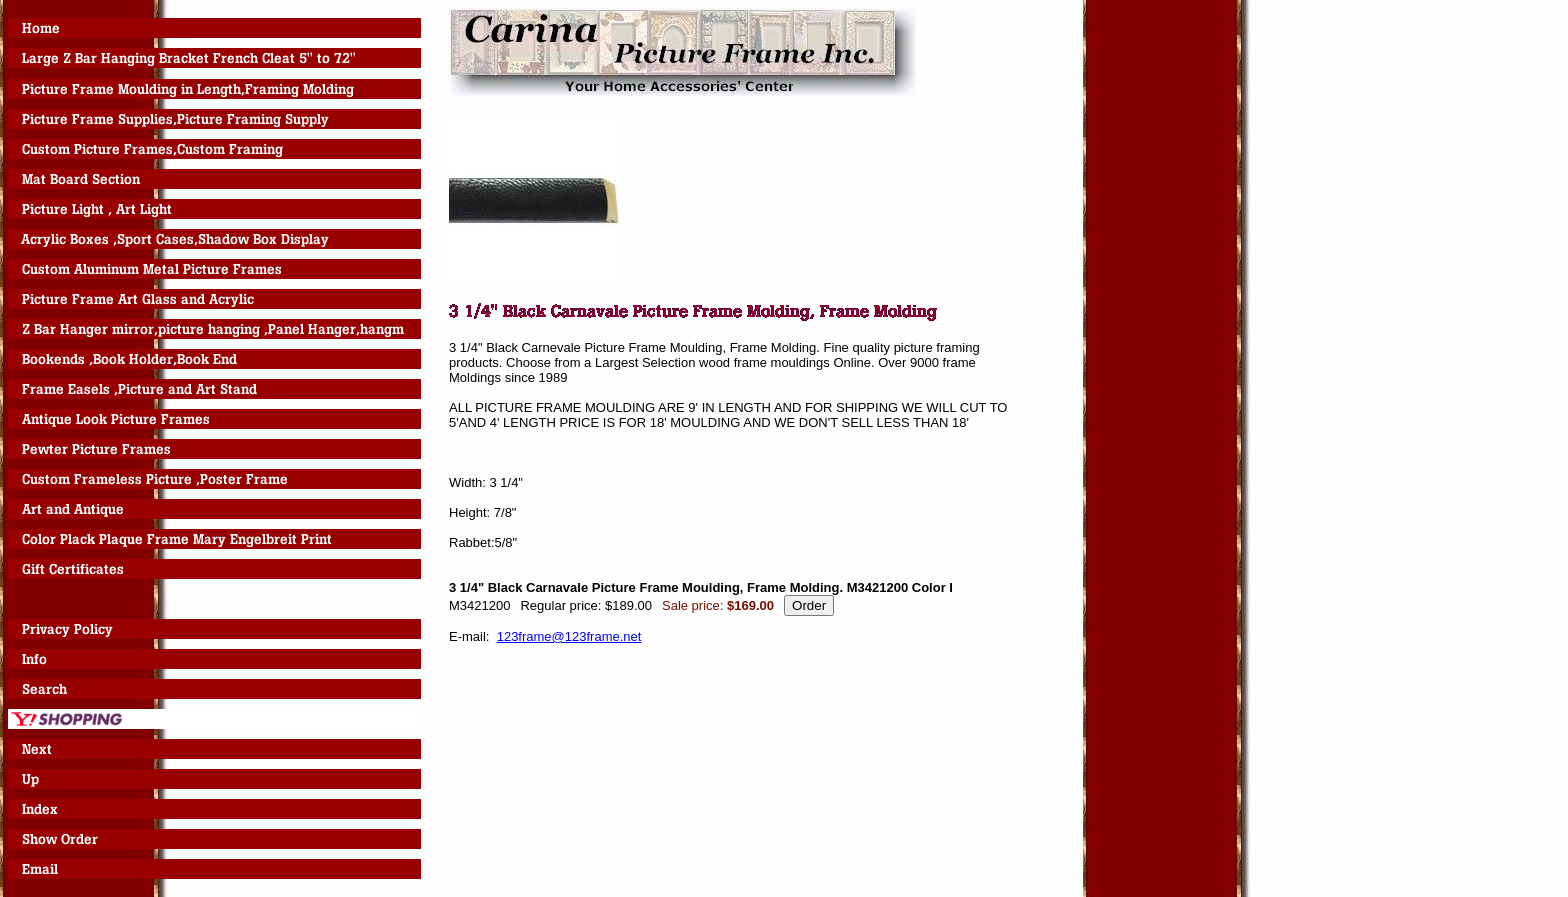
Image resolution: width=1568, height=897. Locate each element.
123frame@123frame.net (569, 636)
